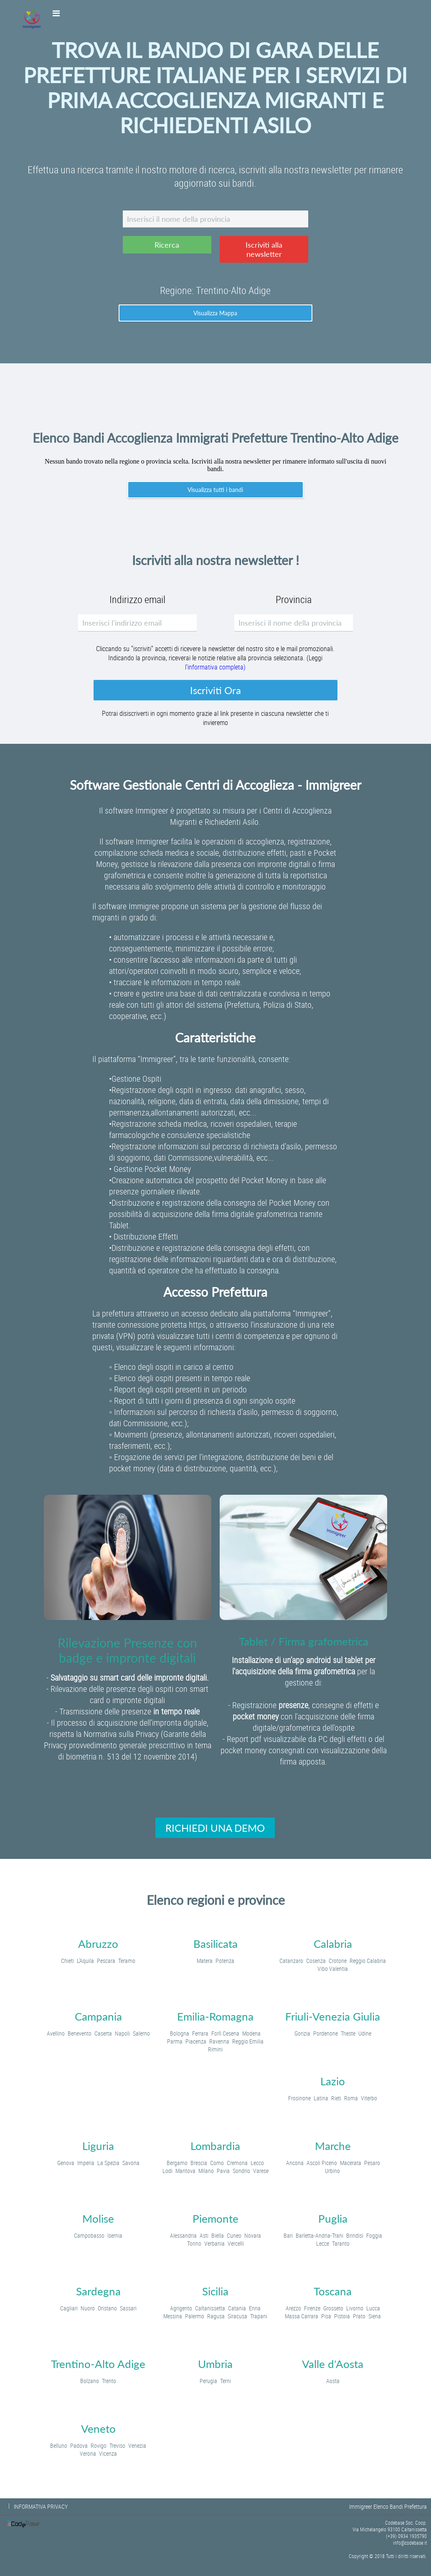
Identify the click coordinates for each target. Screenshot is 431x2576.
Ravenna (219, 2041)
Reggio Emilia (248, 2041)
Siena (374, 2316)
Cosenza (316, 1961)
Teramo (126, 1961)
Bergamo (177, 2163)
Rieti (336, 2098)
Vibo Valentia (332, 1969)
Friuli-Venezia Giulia (332, 2016)
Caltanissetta (210, 2308)
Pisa (326, 2316)
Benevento (79, 2033)
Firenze (312, 2308)
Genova (65, 2163)
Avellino (56, 2033)
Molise (98, 2218)
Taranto (341, 2243)
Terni (225, 2381)
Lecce (322, 2243)
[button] (167, 245)
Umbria (215, 2364)
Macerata (350, 2163)
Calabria (333, 1943)
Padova (79, 2445)
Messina (172, 2316)
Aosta (333, 2381)
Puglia (332, 2218)
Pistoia (342, 2316)
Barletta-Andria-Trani (319, 2235)
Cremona (237, 2163)
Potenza (225, 1961)
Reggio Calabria (368, 1961)
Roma (351, 2098)
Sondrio (241, 2171)
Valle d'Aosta (332, 2364)
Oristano (107, 2308)
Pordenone (325, 2033)
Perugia (208, 2381)
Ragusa (216, 2316)
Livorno (354, 2308)
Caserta (103, 2033)
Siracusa (237, 2316)
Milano (206, 2171)
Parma (175, 2041)
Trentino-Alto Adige (98, 2364)
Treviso (117, 2445)
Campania (98, 2016)
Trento (109, 2381)
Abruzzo (98, 1943)
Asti (204, 2235)
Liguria (98, 2146)
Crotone (338, 1961)
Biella (217, 2235)
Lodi (167, 2171)
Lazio (332, 2081)
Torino (194, 2243)
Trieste (348, 2033)
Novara (252, 2235)
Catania (237, 2308)
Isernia (114, 2235)
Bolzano (89, 2381)
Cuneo (234, 2235)
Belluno (58, 2445)
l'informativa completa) (215, 667)
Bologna (179, 2033)
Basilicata (215, 1943)
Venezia (137, 2445)
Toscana (333, 2291)
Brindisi (354, 2235)
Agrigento (181, 2308)
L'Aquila (85, 1961)
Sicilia (215, 2291)
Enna (255, 2308)
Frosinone (299, 2098)
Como (217, 2163)
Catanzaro (291, 1961)
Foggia (374, 2235)
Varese (261, 2171)
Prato (359, 2316)
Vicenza (108, 2453)
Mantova (185, 2171)
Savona (130, 2163)
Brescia (198, 2163)
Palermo (194, 2316)
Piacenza (195, 2041)
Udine (364, 2033)
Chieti (67, 1961)
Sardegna (98, 2291)
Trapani (258, 2316)
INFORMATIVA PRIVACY (41, 2506)
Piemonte (215, 2218)
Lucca (373, 2308)
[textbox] (215, 219)
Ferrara (200, 2033)
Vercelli (236, 2243)
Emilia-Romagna (215, 2016)
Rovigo (98, 2445)
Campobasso (89, 2235)
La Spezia (108, 2163)
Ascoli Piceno (322, 2163)
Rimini (215, 2049)
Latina (321, 2098)
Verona (88, 2453)
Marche (333, 2146)
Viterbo (369, 2098)
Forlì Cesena (225, 2033)
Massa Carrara (301, 2316)
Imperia (85, 2163)
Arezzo (293, 2308)
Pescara (106, 1961)
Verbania (214, 2243)
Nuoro (88, 2308)
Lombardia (215, 2146)
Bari (288, 2235)
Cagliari (69, 2308)
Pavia (223, 2171)
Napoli (122, 2033)
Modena (251, 2033)
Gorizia (302, 2033)
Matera (205, 1961)
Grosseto (333, 2308)
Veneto (98, 2428)
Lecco (257, 2163)
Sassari (128, 2308)
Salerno (141, 2033)
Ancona (295, 2163)
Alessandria (183, 2235)
